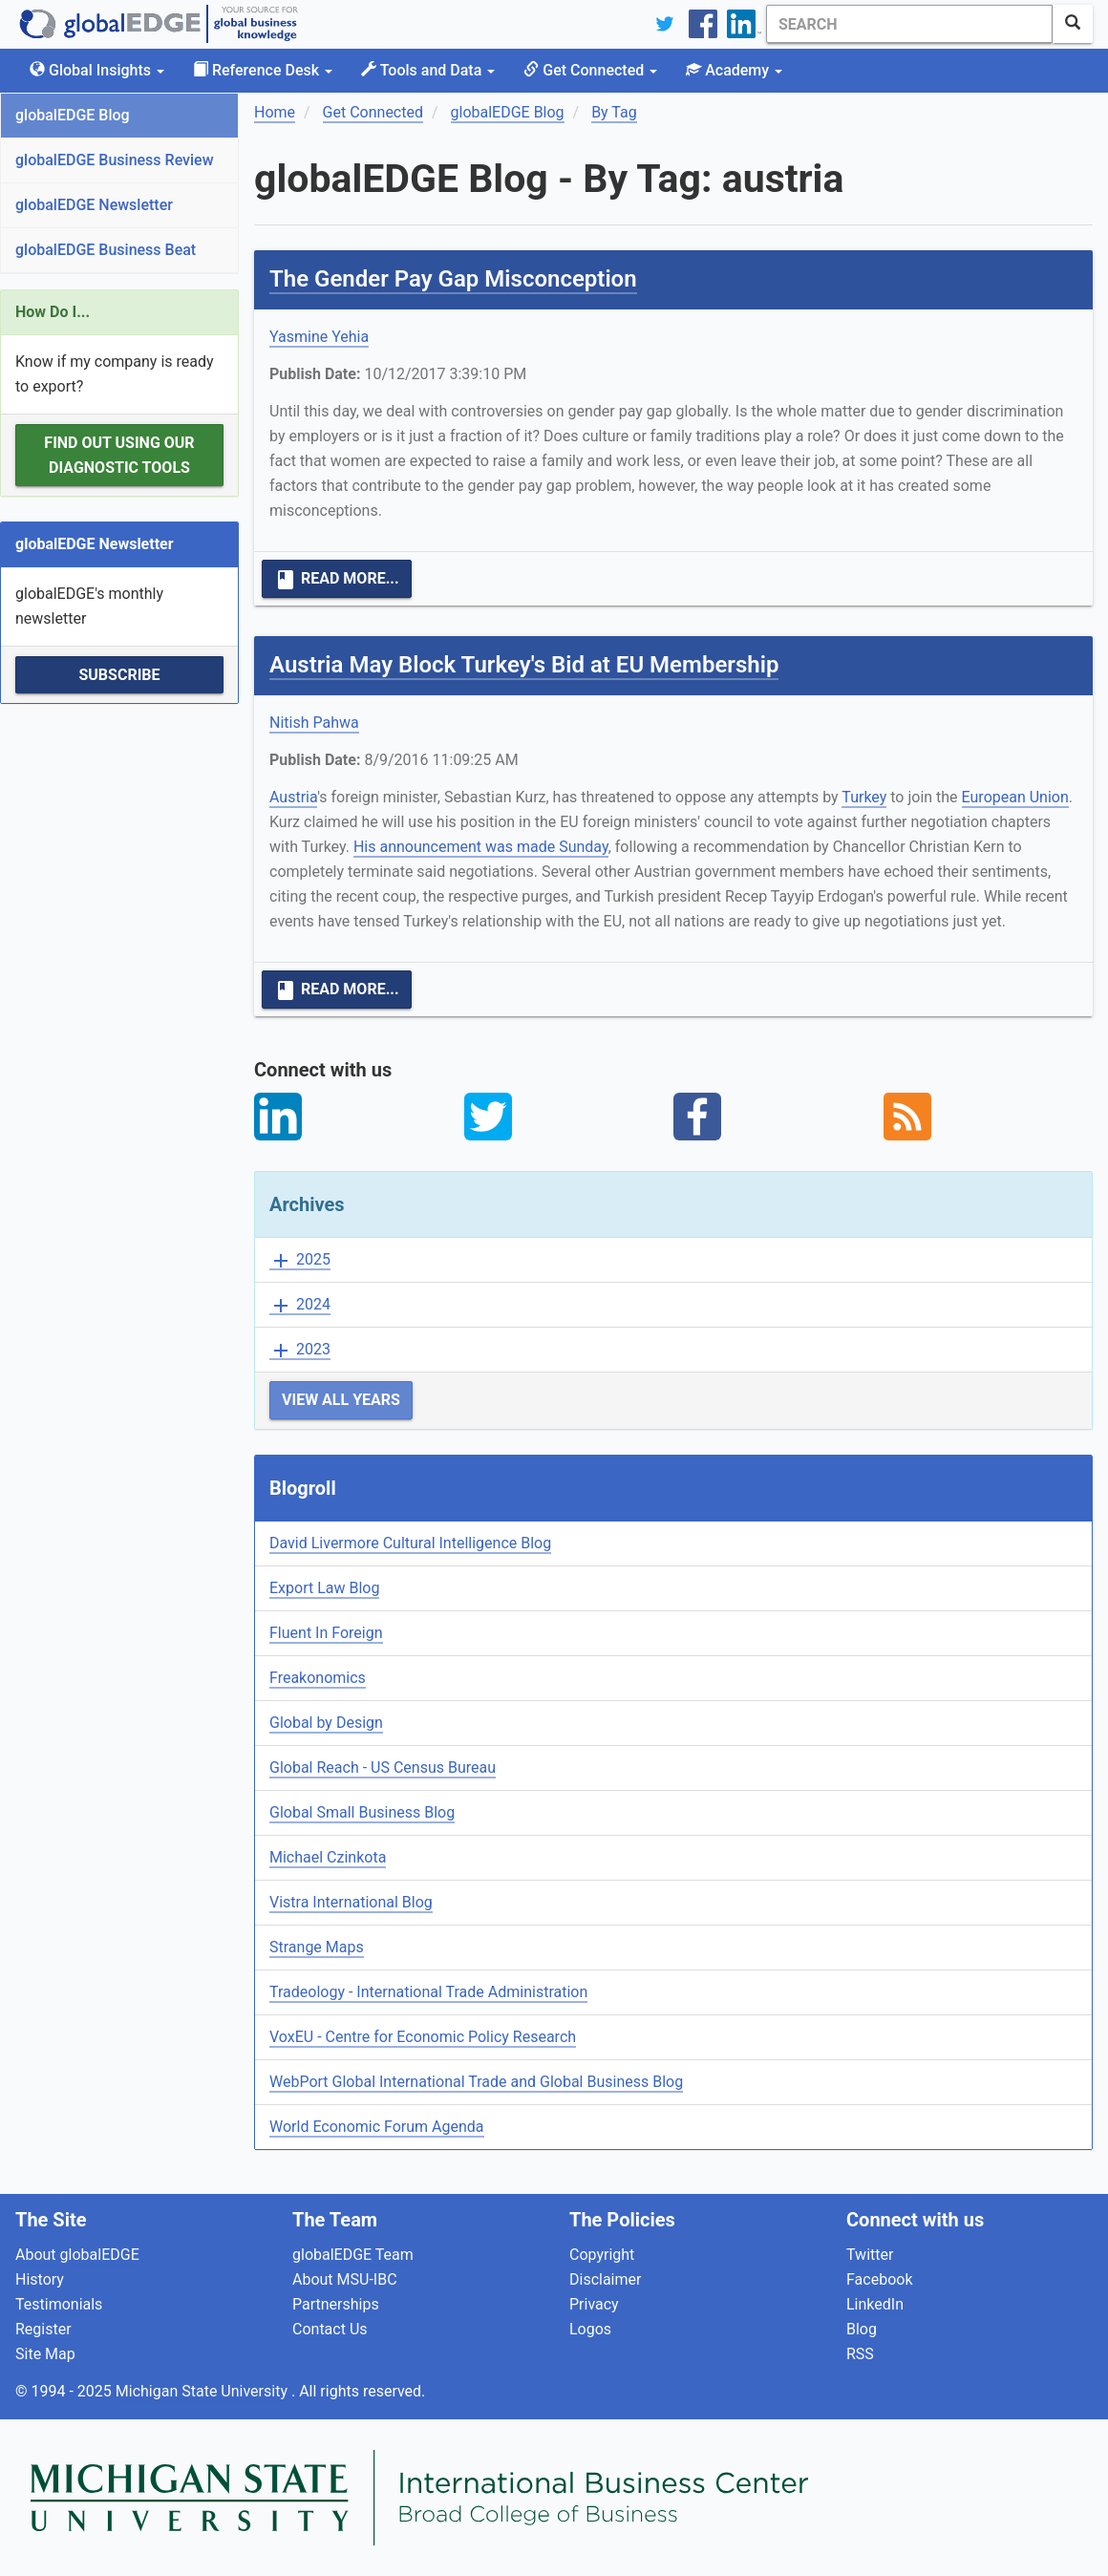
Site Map (45, 2354)
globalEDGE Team (353, 2255)
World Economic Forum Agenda (376, 2127)
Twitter (869, 2255)
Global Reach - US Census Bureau (382, 1767)
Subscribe (119, 675)
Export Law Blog (324, 1588)
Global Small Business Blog (362, 1812)
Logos (590, 2329)
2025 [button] (299, 1260)
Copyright (601, 2255)
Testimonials (58, 2304)
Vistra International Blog (351, 1902)
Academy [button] (734, 70)
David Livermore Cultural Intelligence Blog (410, 1543)
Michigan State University (203, 2391)
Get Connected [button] (590, 70)
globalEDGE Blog (72, 115)
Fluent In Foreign (326, 1633)
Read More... (336, 579)
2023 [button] (299, 1350)
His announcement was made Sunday (480, 847)
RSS (860, 2354)
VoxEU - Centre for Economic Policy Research (422, 2037)
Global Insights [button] (97, 70)
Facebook (879, 2279)
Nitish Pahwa (314, 722)
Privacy (594, 2304)
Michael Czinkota (327, 1857)
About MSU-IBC (344, 2279)
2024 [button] (299, 1305)
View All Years (341, 1400)
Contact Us (330, 2329)
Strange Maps (316, 1947)
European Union (1015, 797)
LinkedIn (875, 2304)
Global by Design (326, 1723)
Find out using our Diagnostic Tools (119, 455)
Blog (861, 2329)
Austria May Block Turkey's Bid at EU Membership (523, 664)
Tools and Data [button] (428, 70)
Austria (293, 797)
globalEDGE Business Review (114, 160)
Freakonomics (317, 1678)
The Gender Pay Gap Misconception (453, 279)
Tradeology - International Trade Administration (428, 1992)
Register (43, 2329)
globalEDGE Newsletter (94, 205)
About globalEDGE (77, 2255)
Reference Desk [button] (262, 70)
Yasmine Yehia (319, 337)
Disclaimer (605, 2279)
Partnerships (335, 2304)
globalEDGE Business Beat (105, 250)
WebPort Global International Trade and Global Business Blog (476, 2082)
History (39, 2279)
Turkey (864, 797)
